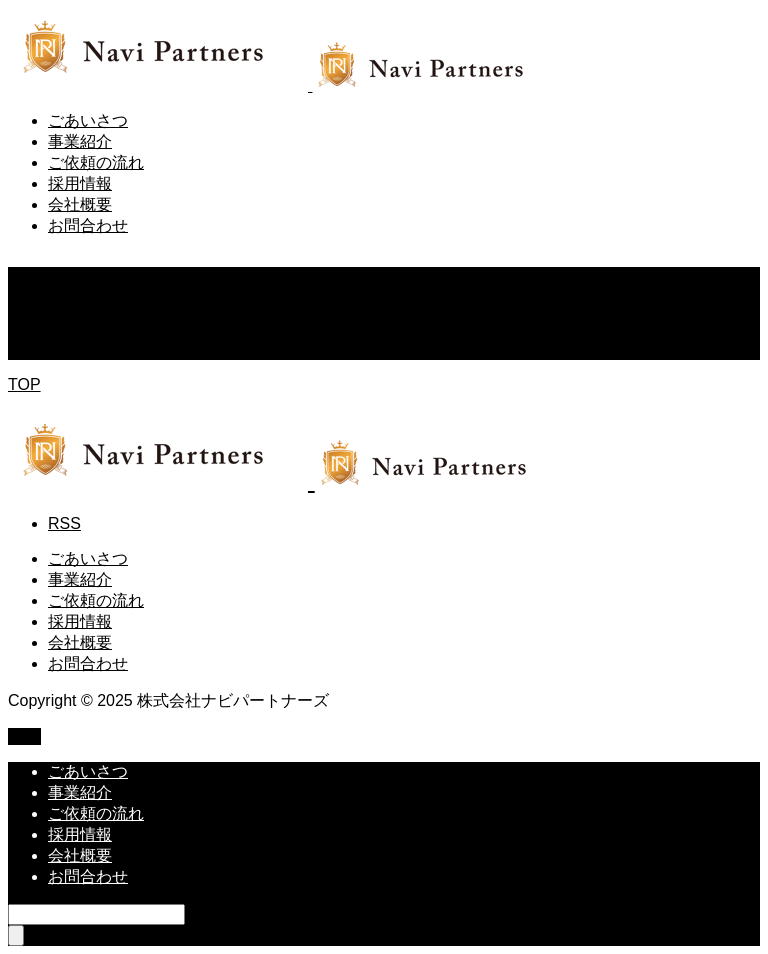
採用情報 (80, 183)
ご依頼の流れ (96, 162)
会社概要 (80, 204)
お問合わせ (88, 225)
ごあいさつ (88, 120)
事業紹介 (80, 141)
